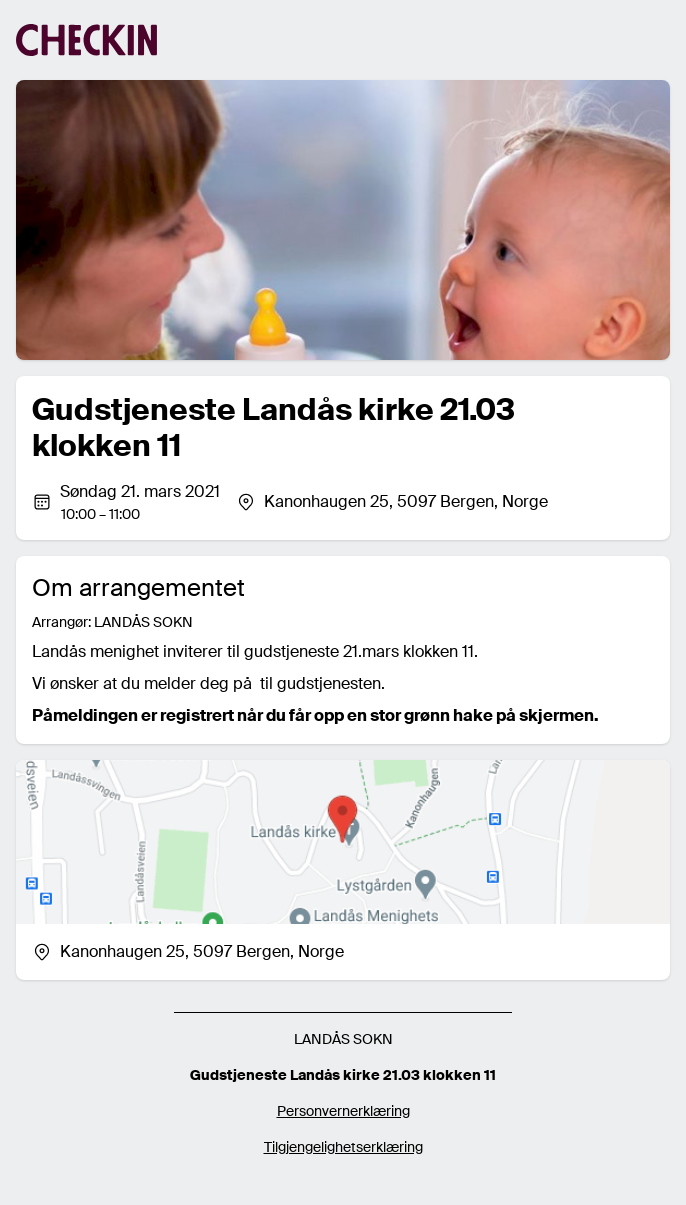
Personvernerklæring (343, 1111)
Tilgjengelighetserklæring (343, 1147)
